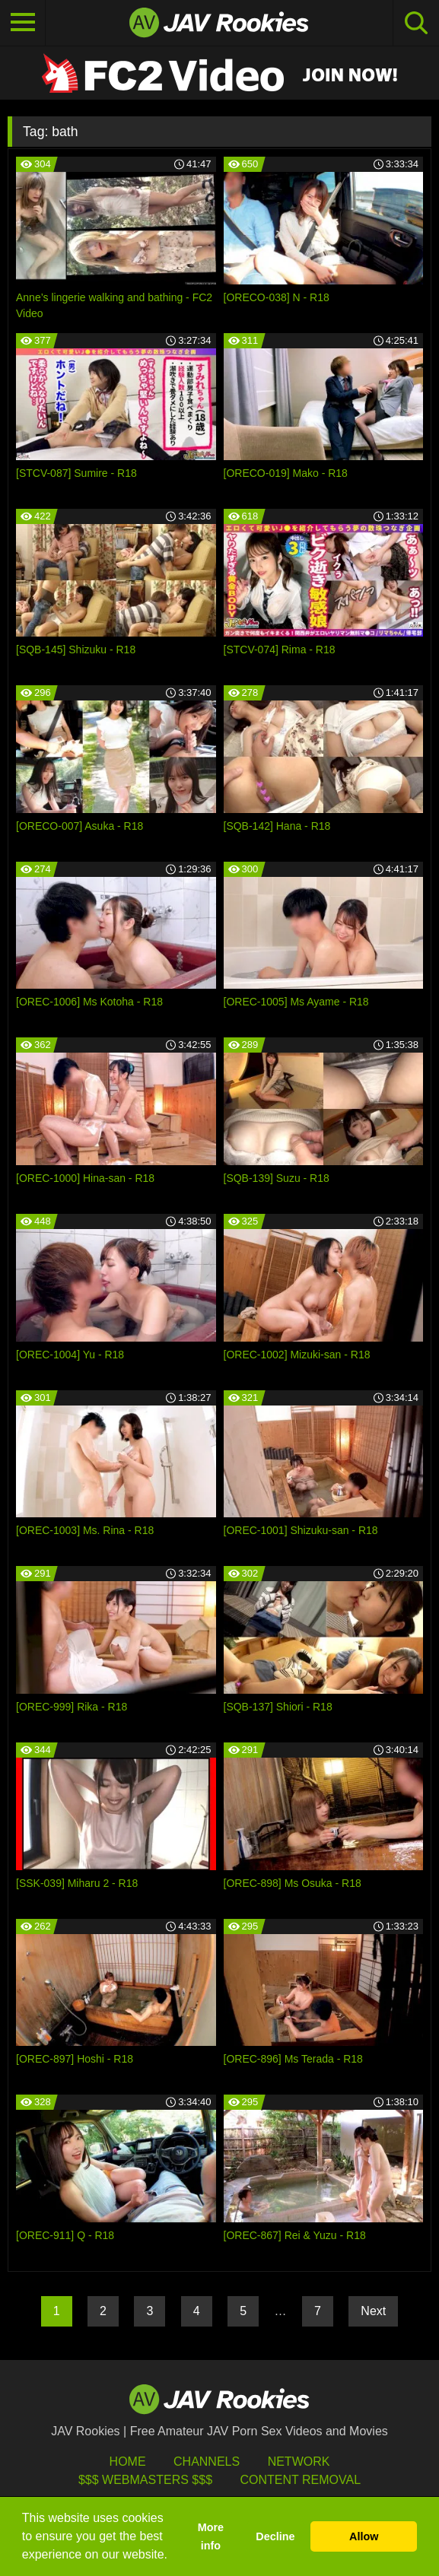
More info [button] (211, 2536)
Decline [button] (275, 2536)
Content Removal (300, 2479)
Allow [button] (363, 2536)
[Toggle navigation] (23, 23)
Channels (206, 2461)
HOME (128, 2461)
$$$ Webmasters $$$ (145, 2479)
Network (299, 2461)
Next (373, 2310)
